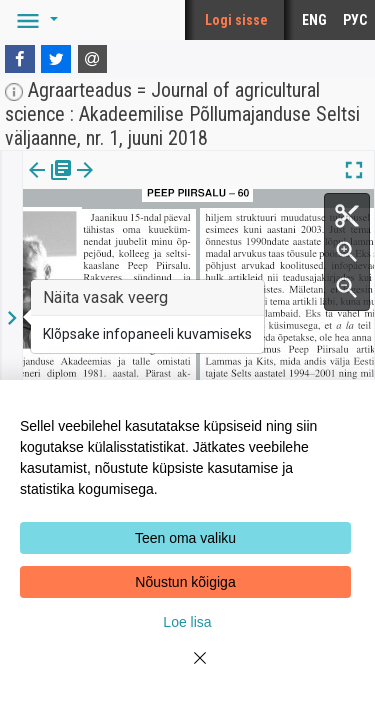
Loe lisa (187, 622)
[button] (34, 20)
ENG (314, 20)
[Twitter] (56, 59)
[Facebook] (20, 59)
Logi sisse (236, 20)
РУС (355, 20)
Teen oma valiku (185, 538)
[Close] (188, 670)
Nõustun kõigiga (185, 582)
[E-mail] (93, 59)
